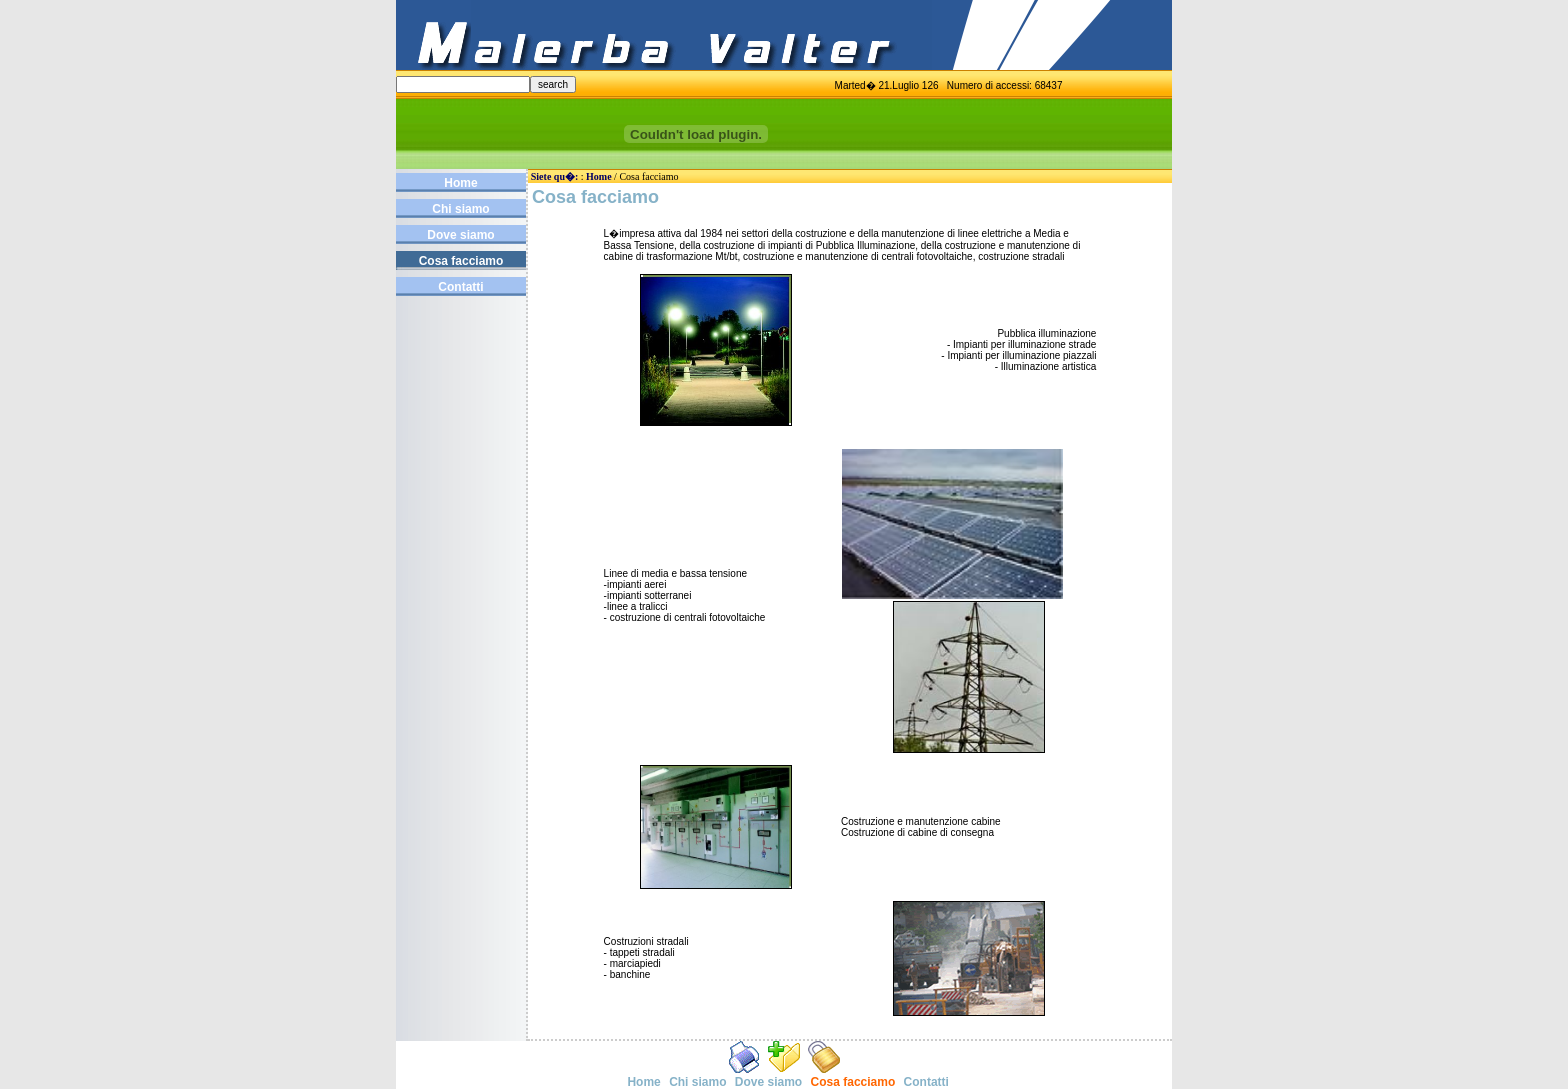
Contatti (460, 287)
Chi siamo (460, 209)
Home (460, 183)
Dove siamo (460, 235)
